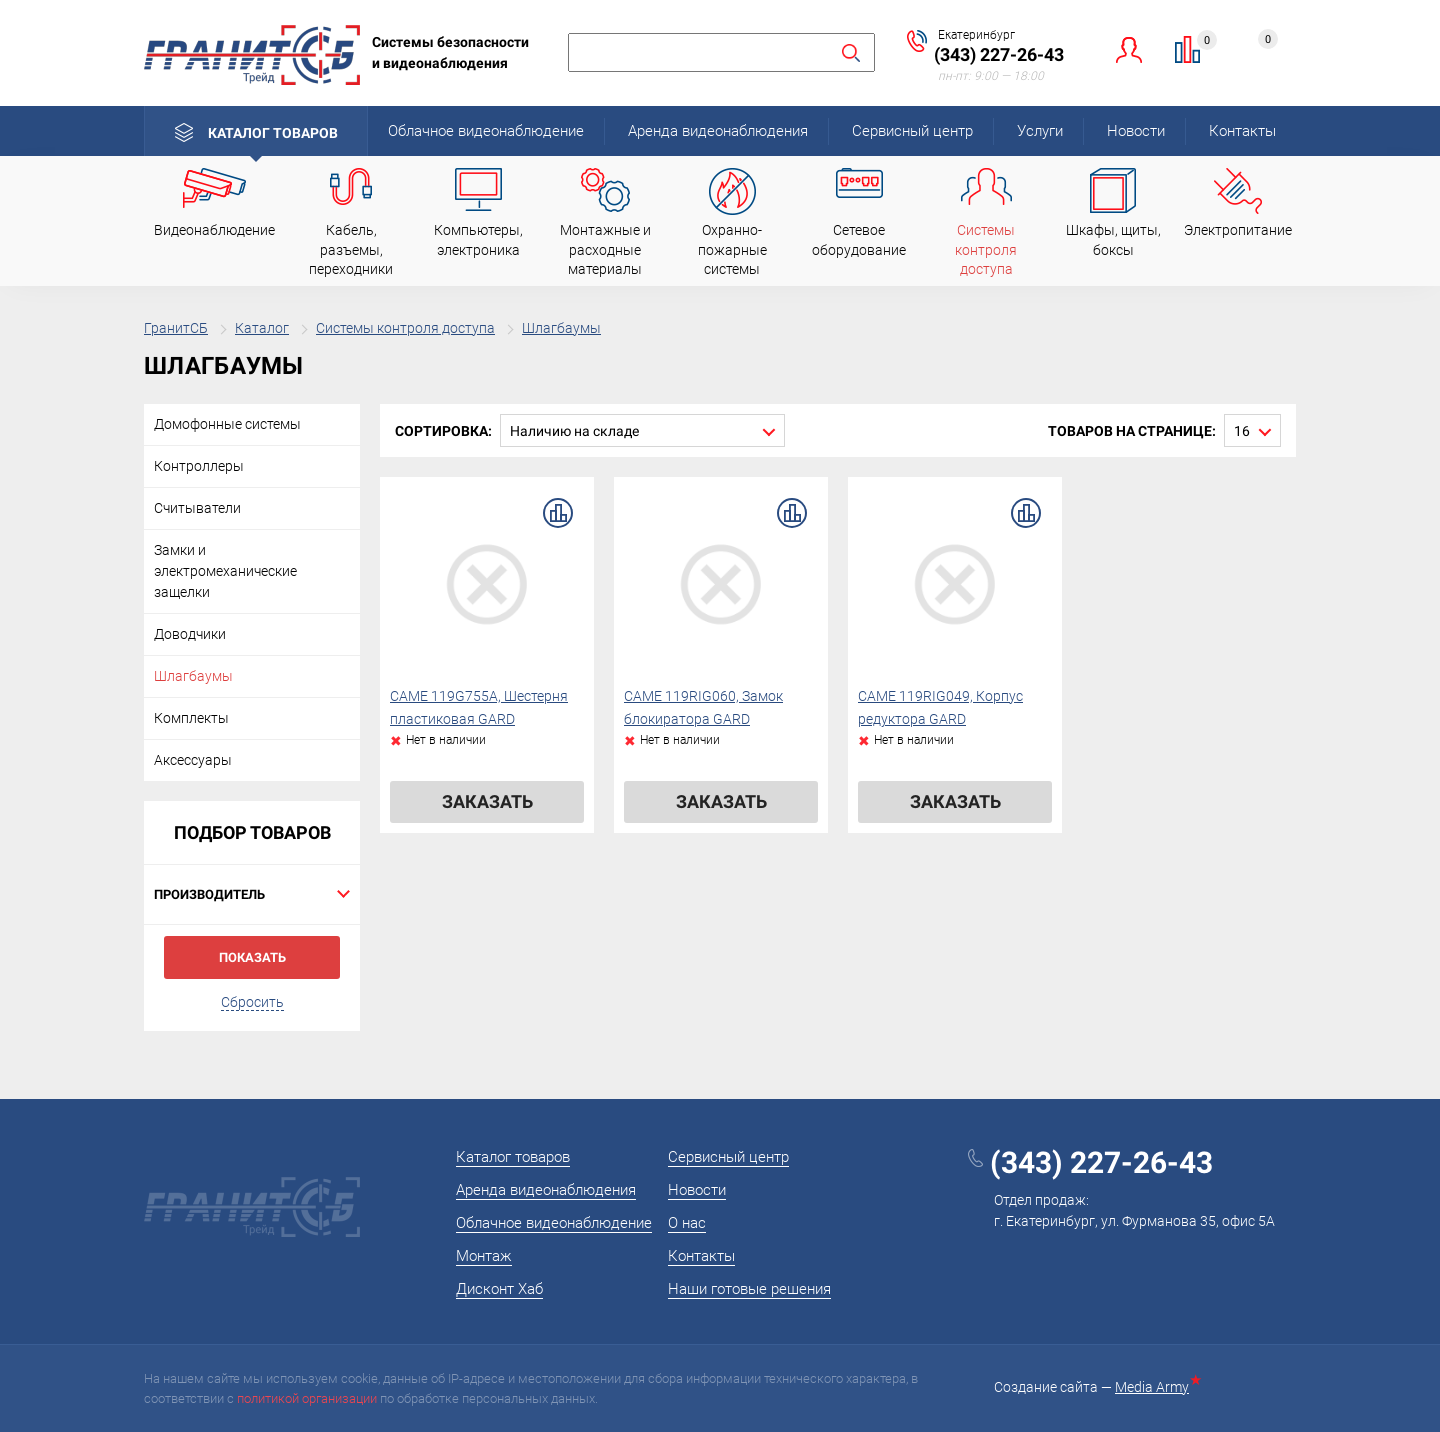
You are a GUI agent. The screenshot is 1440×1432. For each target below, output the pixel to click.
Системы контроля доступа (405, 328)
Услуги (1040, 131)
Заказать (487, 801)
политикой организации (307, 1398)
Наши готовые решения (749, 1289)
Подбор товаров (252, 832)
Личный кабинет (1129, 49)
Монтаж (484, 1256)
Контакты (1242, 131)
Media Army (1156, 1387)
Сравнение (1199, 43)
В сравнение (558, 513)
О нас (687, 1223)
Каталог (262, 328)
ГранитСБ (176, 328)
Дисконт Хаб (499, 1289)
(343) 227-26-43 (999, 54)
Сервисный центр (912, 131)
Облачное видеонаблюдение (486, 131)
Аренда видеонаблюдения (718, 131)
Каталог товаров (273, 133)
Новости (1136, 131)
